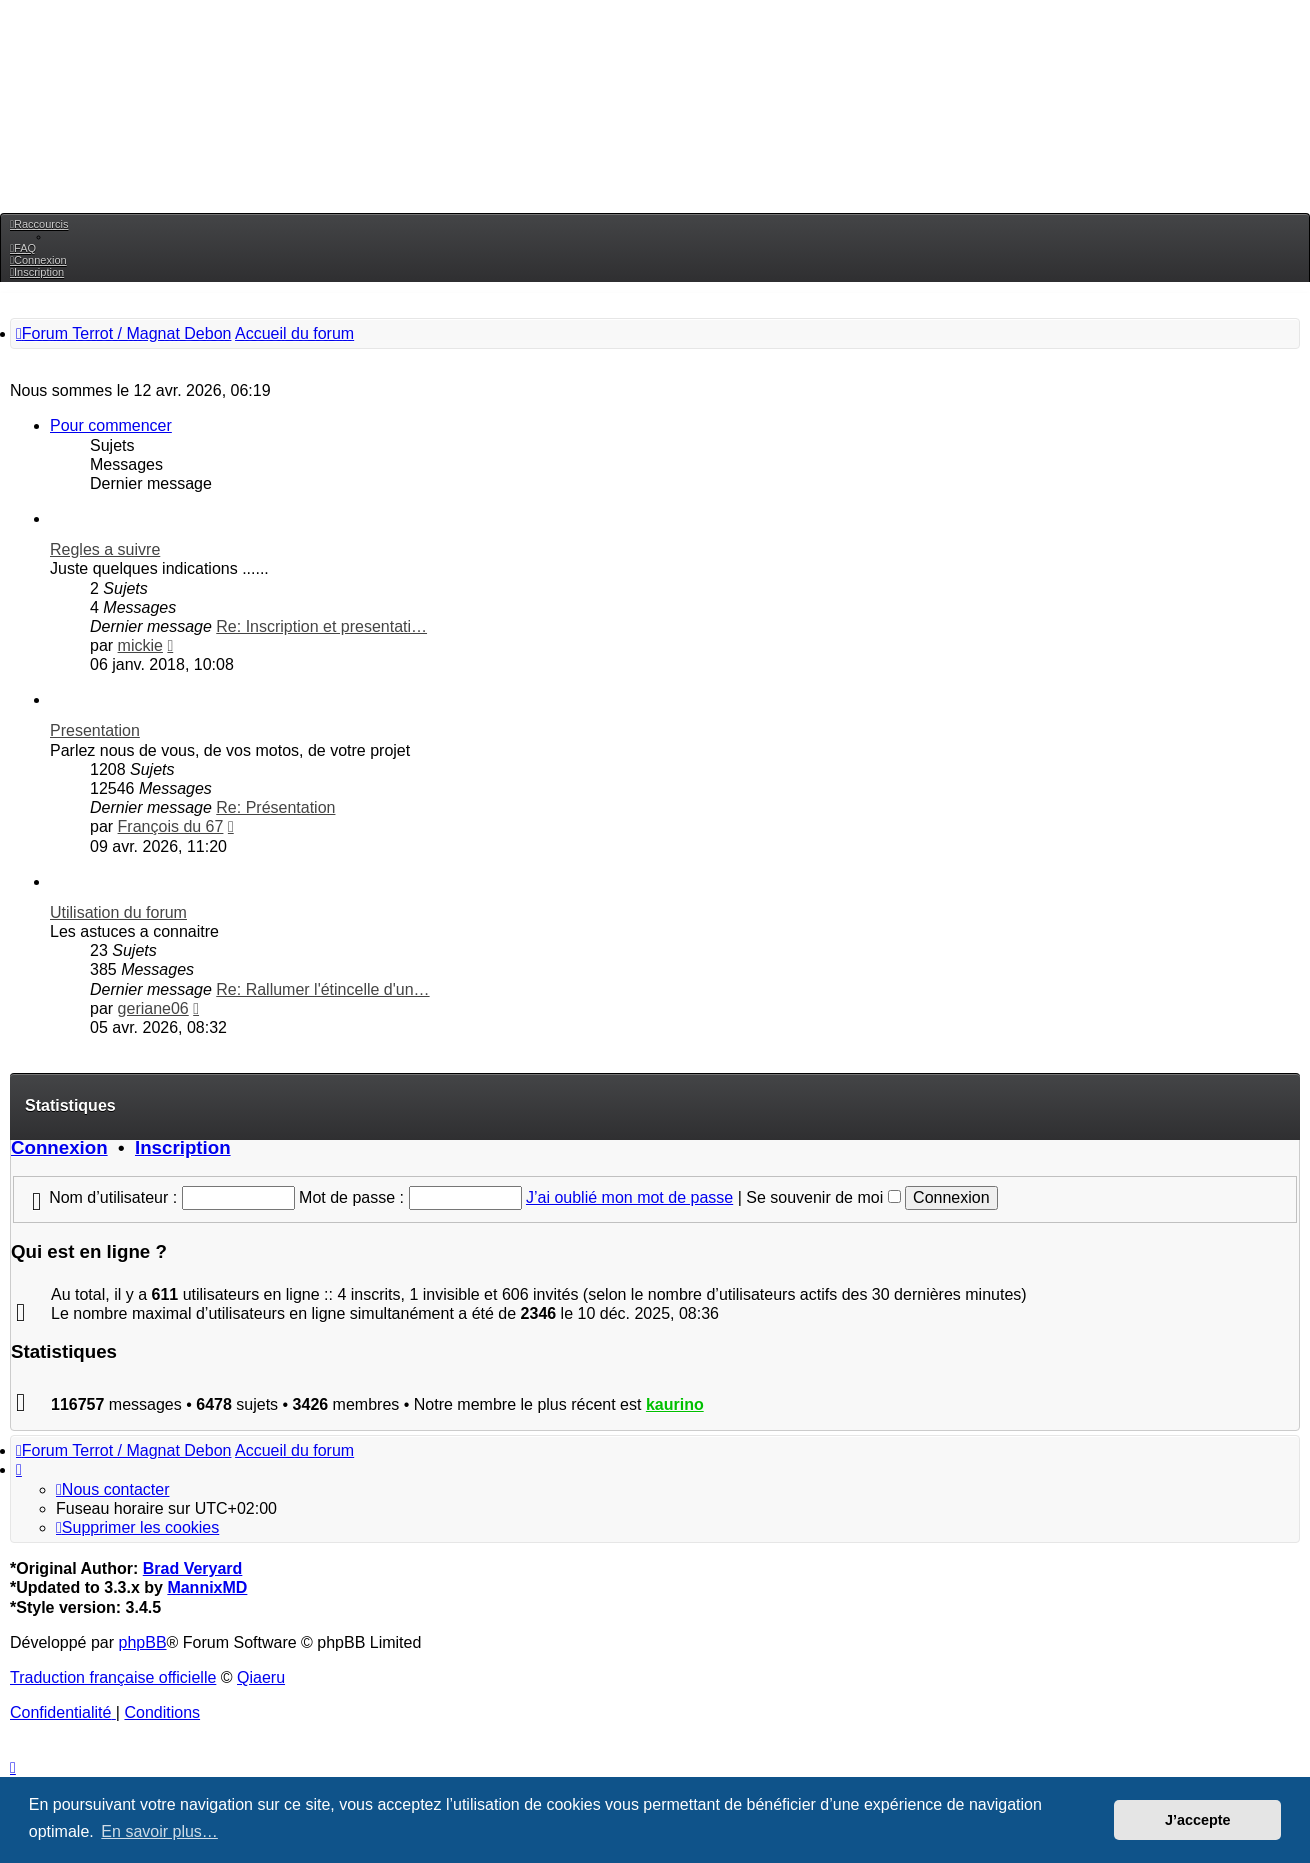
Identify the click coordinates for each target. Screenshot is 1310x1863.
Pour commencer (111, 425)
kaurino (675, 1404)
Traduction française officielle (113, 1677)
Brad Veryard (193, 1568)
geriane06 (153, 1008)
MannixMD (207, 1587)
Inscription (183, 1147)
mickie (140, 645)
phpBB (143, 1642)
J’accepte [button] (1198, 1820)
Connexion (59, 1147)
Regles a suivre (105, 549)
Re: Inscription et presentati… (321, 626)
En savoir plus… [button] (159, 1831)
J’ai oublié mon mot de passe (629, 1197)
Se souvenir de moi (823, 1197)
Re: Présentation (275, 807)
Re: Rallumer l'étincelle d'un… (322, 989)
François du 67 (171, 826)
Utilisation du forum (118, 912)
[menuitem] (23, 248)
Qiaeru (261, 1677)
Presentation (95, 730)
